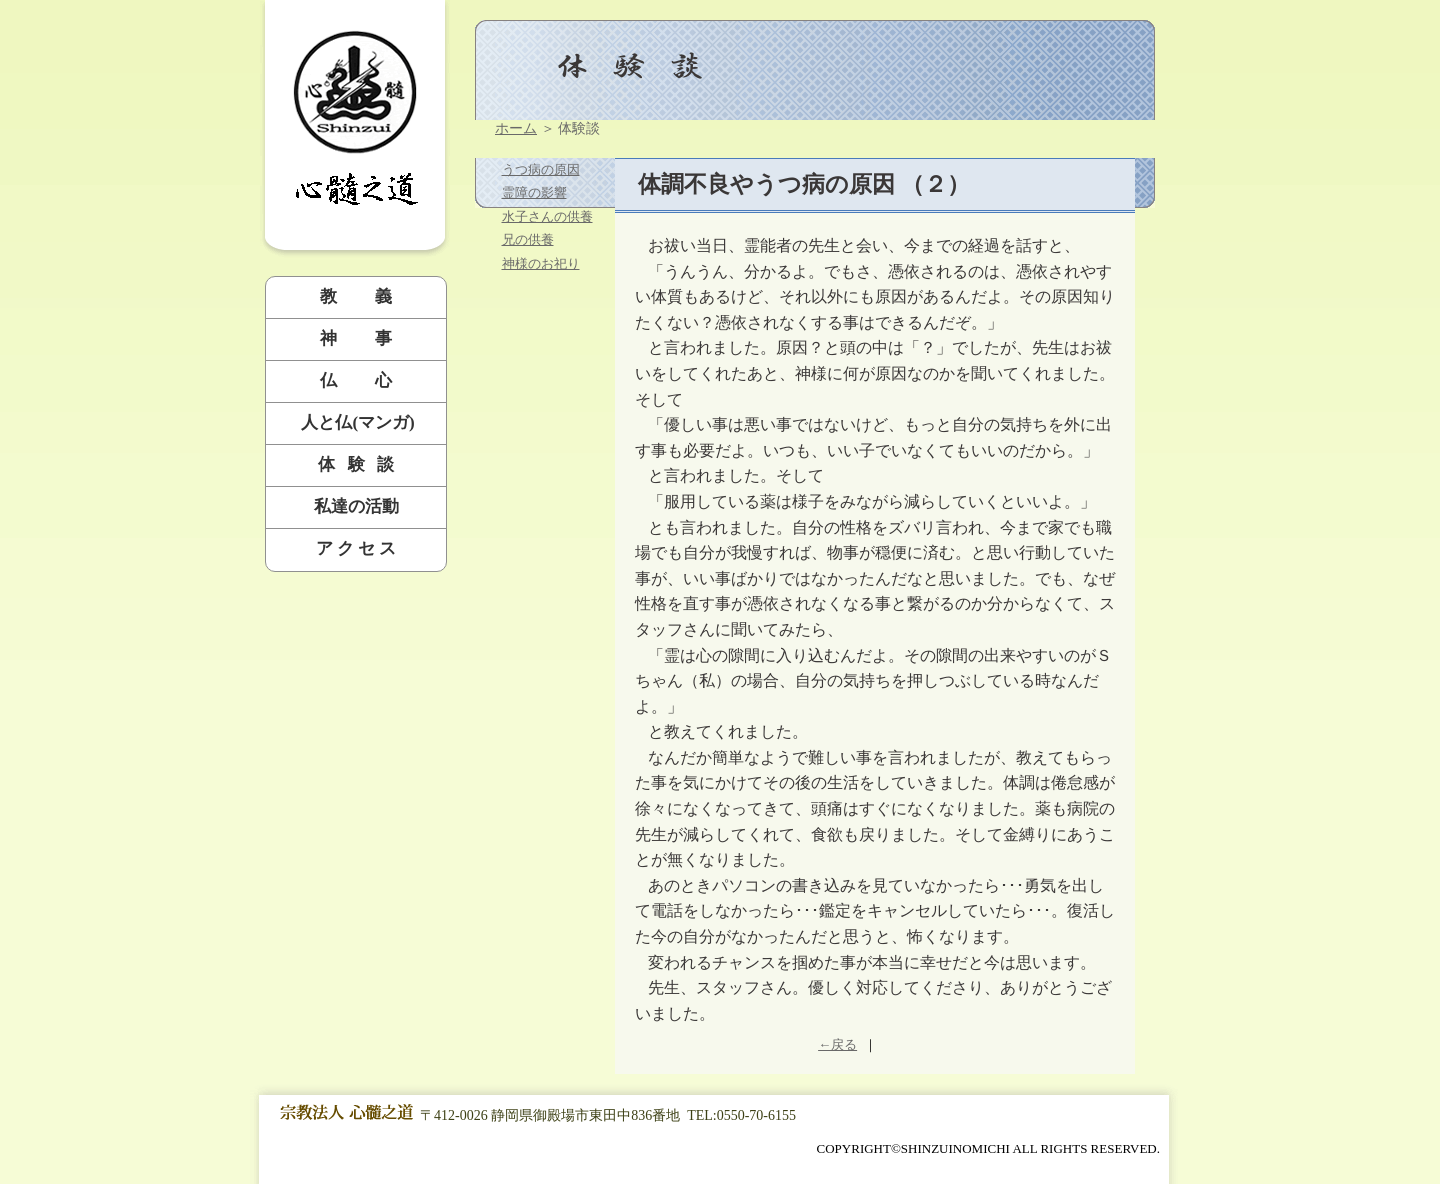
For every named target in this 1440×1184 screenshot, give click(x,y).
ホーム (516, 128)
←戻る (837, 1044)
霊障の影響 (534, 192)
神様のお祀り (541, 263)
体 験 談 (356, 464)
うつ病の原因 (541, 169)
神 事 (356, 338)
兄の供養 (528, 239)
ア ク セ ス (356, 548)
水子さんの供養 (547, 216)
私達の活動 (356, 506)
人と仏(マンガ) (356, 422)
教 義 (356, 296)
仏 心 (356, 380)
